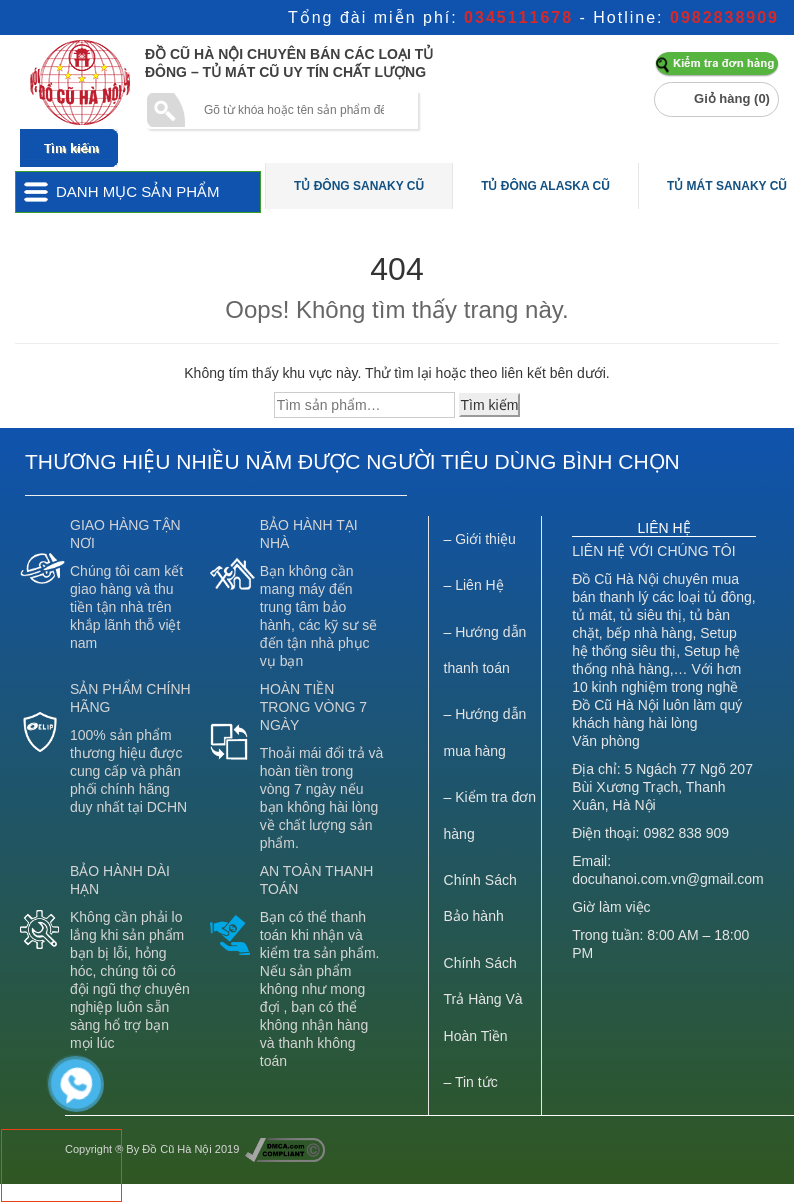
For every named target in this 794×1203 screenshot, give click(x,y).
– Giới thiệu (480, 539)
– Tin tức (471, 1082)
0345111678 (518, 17)
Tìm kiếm (490, 405)
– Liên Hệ (474, 585)
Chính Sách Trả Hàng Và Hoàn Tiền (483, 999)
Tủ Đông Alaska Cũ (545, 186)
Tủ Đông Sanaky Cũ (359, 186)
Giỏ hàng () (732, 98)
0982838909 (724, 17)
